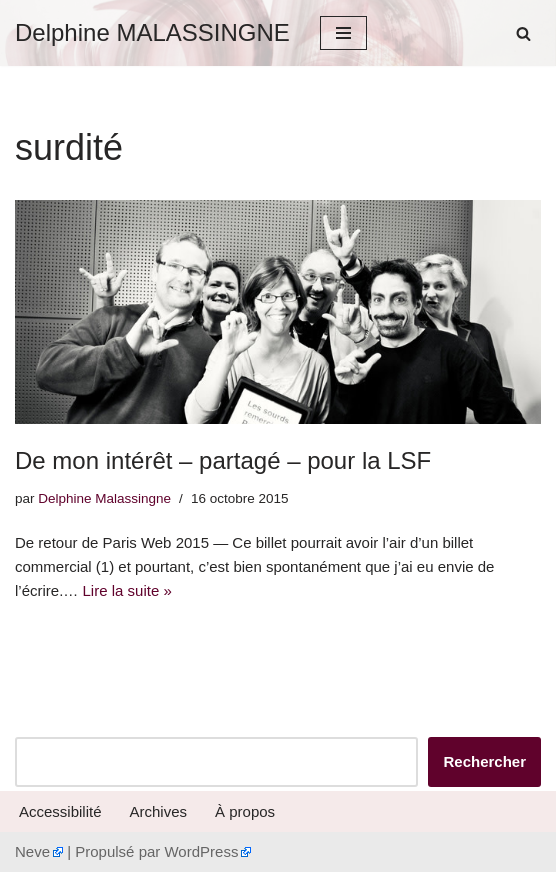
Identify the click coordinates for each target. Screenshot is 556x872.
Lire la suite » (127, 590)
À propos (245, 811)
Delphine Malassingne (104, 498)
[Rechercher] (523, 33)
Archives (159, 811)
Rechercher (484, 761)
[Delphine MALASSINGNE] (152, 33)
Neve (32, 851)
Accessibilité (60, 811)
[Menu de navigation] (343, 33)
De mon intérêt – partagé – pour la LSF (223, 460)
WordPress (201, 851)
